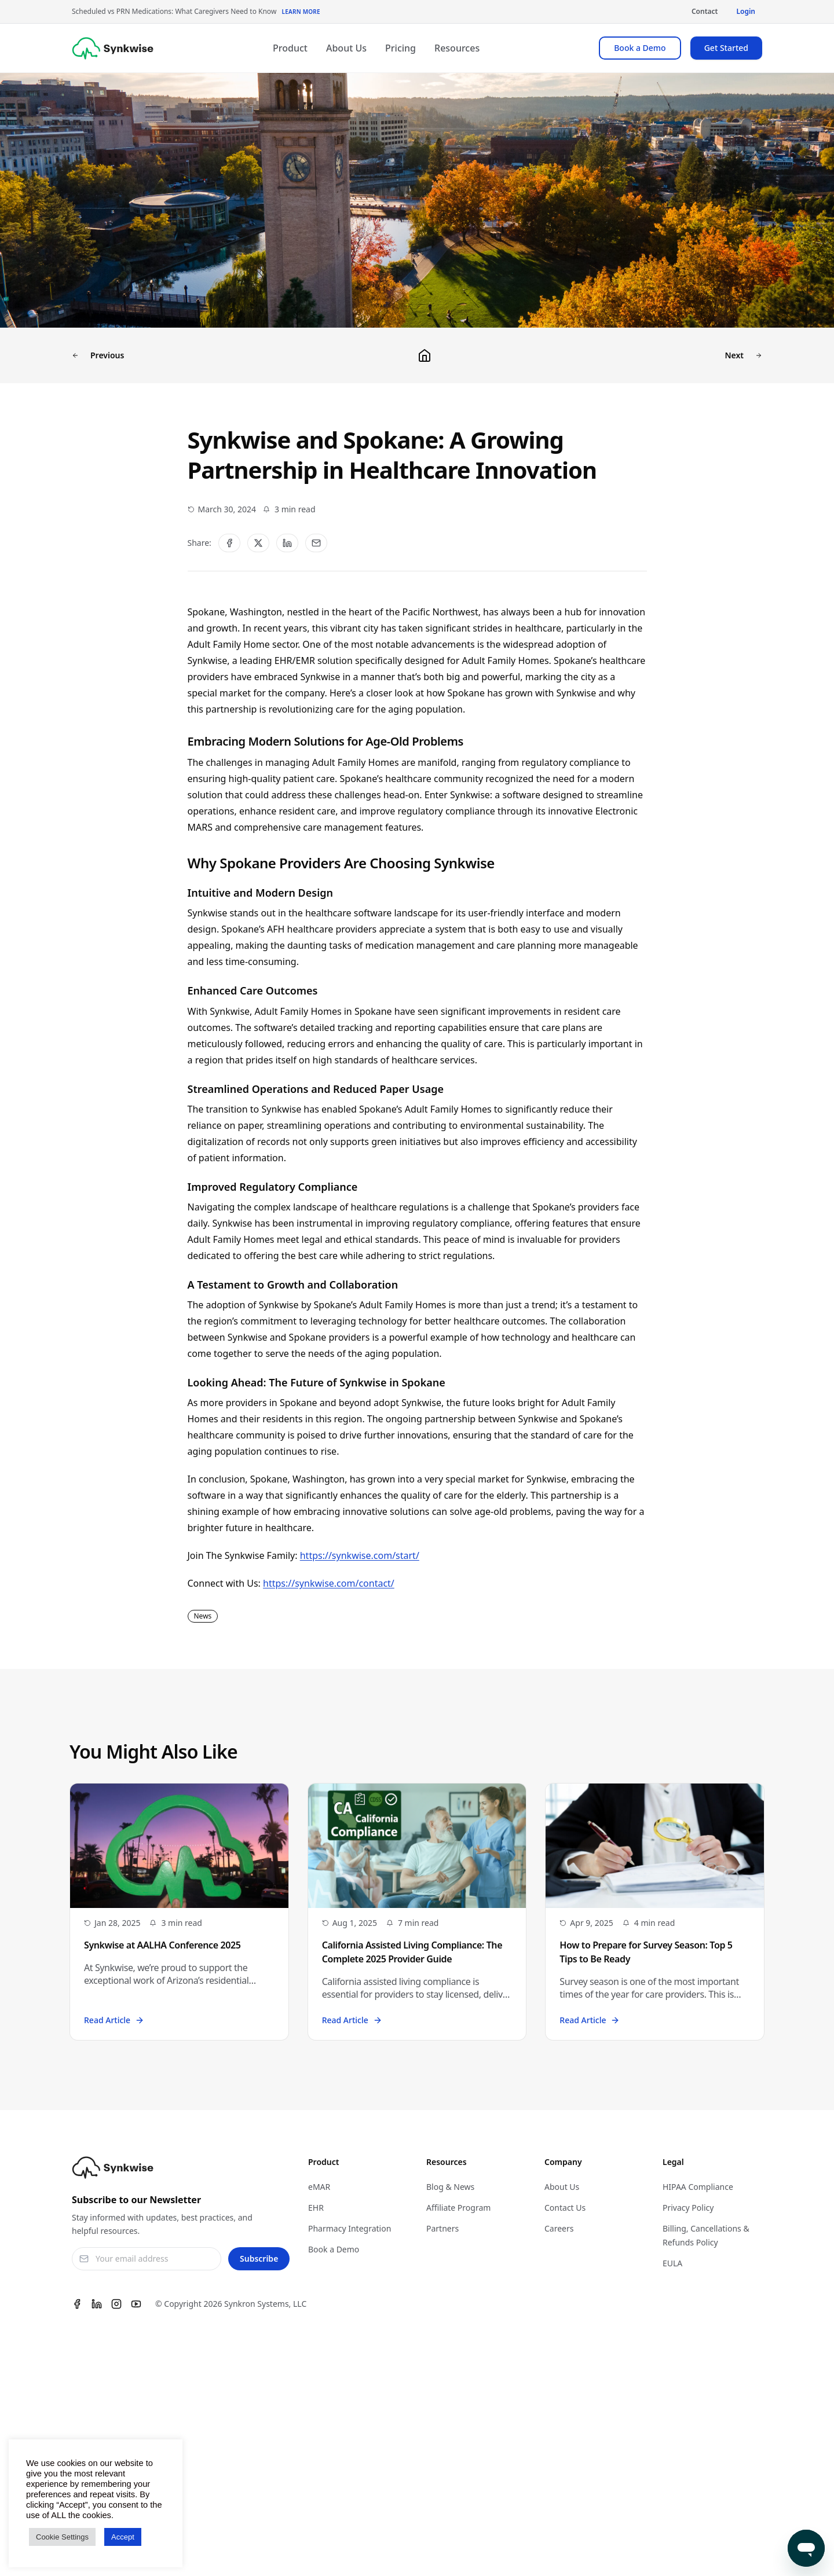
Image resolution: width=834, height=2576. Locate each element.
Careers (558, 2228)
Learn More (300, 12)
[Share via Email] (316, 543)
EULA (672, 2263)
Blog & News (450, 2186)
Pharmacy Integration (349, 2228)
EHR (316, 2207)
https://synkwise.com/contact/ (328, 1583)
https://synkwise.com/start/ (359, 1555)
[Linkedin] (97, 2304)
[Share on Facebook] (229, 543)
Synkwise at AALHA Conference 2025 (162, 1945)
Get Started (726, 47)
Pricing (400, 48)
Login (745, 11)
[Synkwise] (112, 48)
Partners (442, 2228)
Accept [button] (122, 2537)
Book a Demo (639, 47)
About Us (346, 48)
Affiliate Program (458, 2207)
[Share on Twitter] (258, 543)
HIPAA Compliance (698, 2186)
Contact (705, 11)
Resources (457, 48)
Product (290, 48)
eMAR (319, 2186)
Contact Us (565, 2207)
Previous (97, 355)
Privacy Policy (688, 2207)
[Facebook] (77, 2304)
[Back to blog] (424, 355)
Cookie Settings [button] (62, 2537)
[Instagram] (116, 2304)
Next (745, 355)
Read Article (114, 2019)
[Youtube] (136, 2304)
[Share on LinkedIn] (287, 543)
